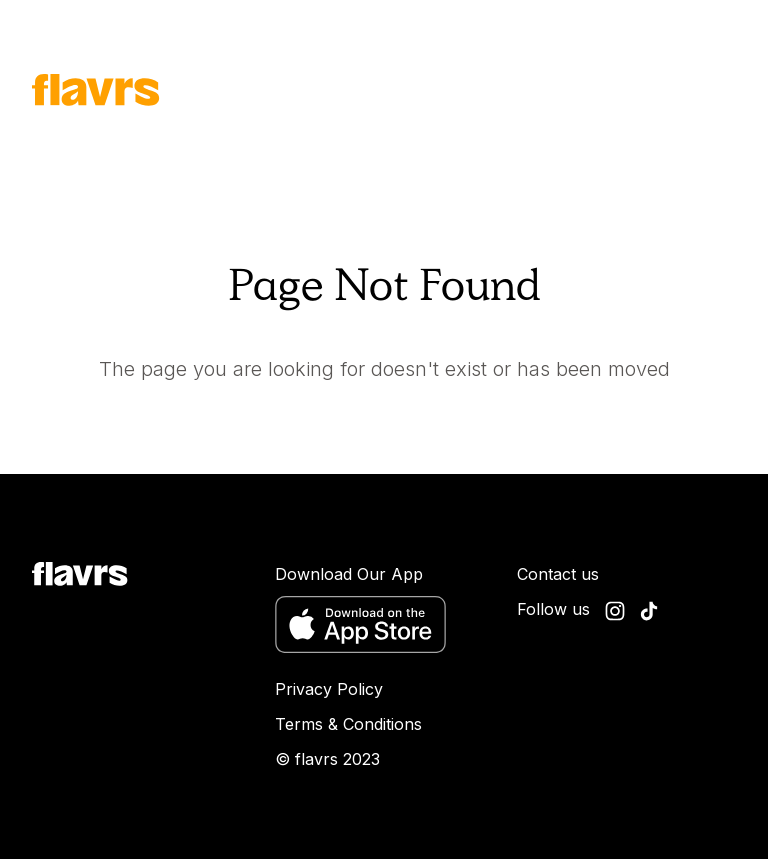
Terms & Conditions (348, 724)
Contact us (558, 574)
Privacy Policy (329, 689)
